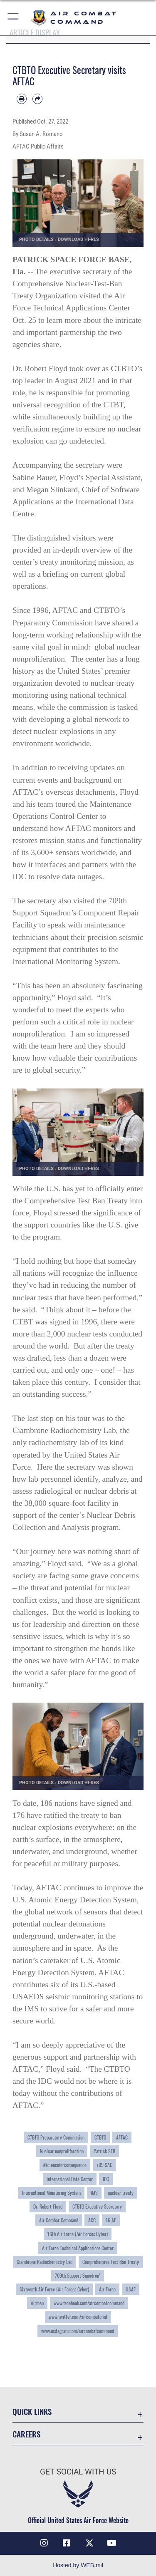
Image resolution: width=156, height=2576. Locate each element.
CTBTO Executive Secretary (97, 2206)
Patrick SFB (104, 2151)
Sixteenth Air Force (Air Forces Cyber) (54, 2289)
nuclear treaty (121, 2193)
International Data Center (70, 2179)
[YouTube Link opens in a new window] (112, 2543)
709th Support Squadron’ (77, 2275)
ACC (92, 2220)
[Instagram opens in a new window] (44, 2543)
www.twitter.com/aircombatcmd (78, 2317)
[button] (13, 17)
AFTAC (122, 2137)
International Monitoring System (51, 2193)
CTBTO (100, 2137)
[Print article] (22, 99)
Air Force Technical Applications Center (78, 2248)
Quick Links (32, 2411)
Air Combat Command (58, 2220)
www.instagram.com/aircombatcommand (77, 2331)
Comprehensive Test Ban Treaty (110, 2262)
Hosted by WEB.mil (78, 2565)
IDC (106, 2179)
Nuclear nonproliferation (62, 2151)
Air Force (107, 2289)
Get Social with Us (78, 2472)
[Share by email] (37, 99)
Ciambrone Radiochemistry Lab (44, 2262)
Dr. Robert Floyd (47, 2206)
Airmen (37, 2303)
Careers (26, 2434)
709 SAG (104, 2165)
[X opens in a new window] (89, 2543)
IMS (94, 2193)
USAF (131, 2289)
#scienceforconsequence (65, 2165)
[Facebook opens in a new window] (66, 2543)
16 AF (111, 2220)
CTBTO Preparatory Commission (55, 2137)
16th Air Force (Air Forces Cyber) (77, 2234)
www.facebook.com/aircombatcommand (89, 2303)
